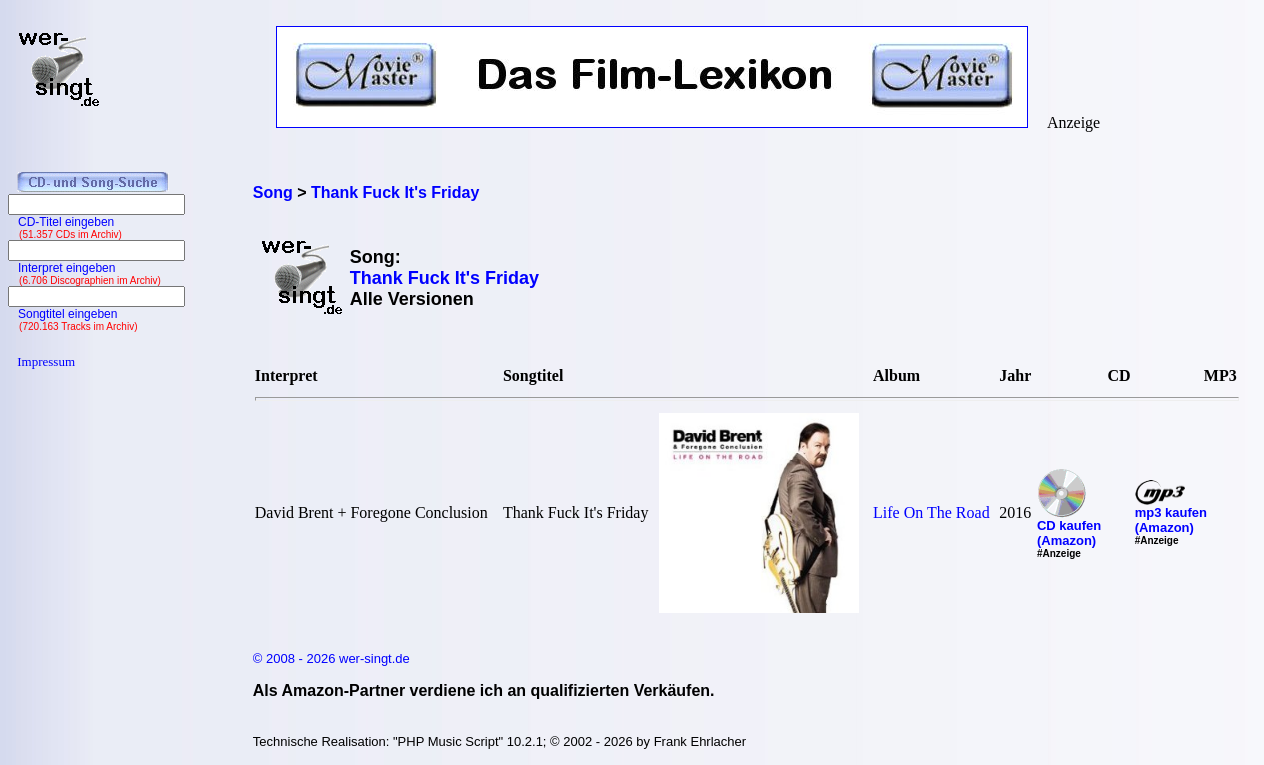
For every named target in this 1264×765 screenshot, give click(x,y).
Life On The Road (931, 512)
